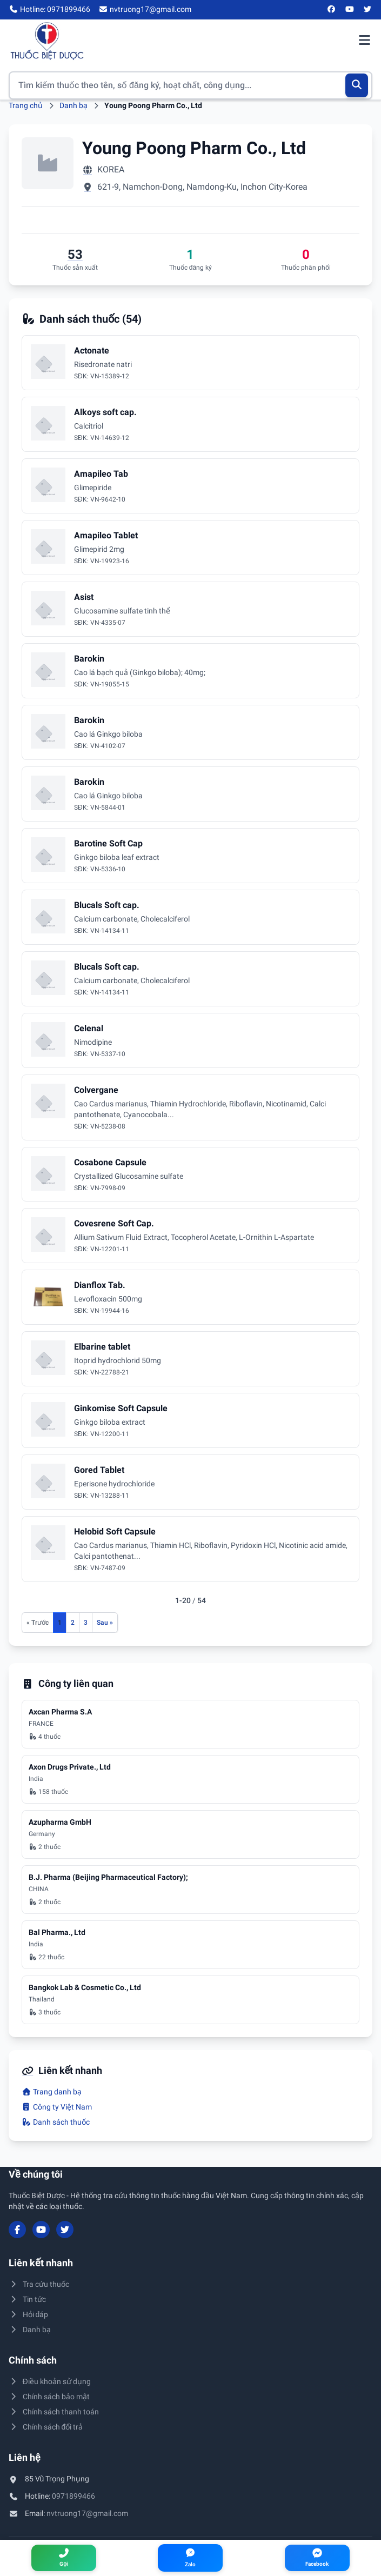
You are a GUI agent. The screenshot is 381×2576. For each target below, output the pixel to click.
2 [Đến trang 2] (73, 1622)
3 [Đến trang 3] (86, 1622)
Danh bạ (73, 105)
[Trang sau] (105, 1622)
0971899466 (73, 2496)
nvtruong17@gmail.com (87, 2513)
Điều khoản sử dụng (50, 2381)
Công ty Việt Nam (57, 2107)
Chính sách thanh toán (54, 2411)
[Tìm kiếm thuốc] (190, 85)
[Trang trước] (38, 1622)
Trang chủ (26, 105)
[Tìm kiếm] (357, 85)
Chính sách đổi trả (46, 2426)
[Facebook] (332, 9)
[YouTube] (350, 9)
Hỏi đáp (28, 2314)
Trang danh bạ (52, 2091)
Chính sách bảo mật (49, 2396)
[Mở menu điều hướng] (364, 41)
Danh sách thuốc (56, 2122)
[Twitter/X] (368, 9)
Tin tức (27, 2299)
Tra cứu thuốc (39, 2284)
